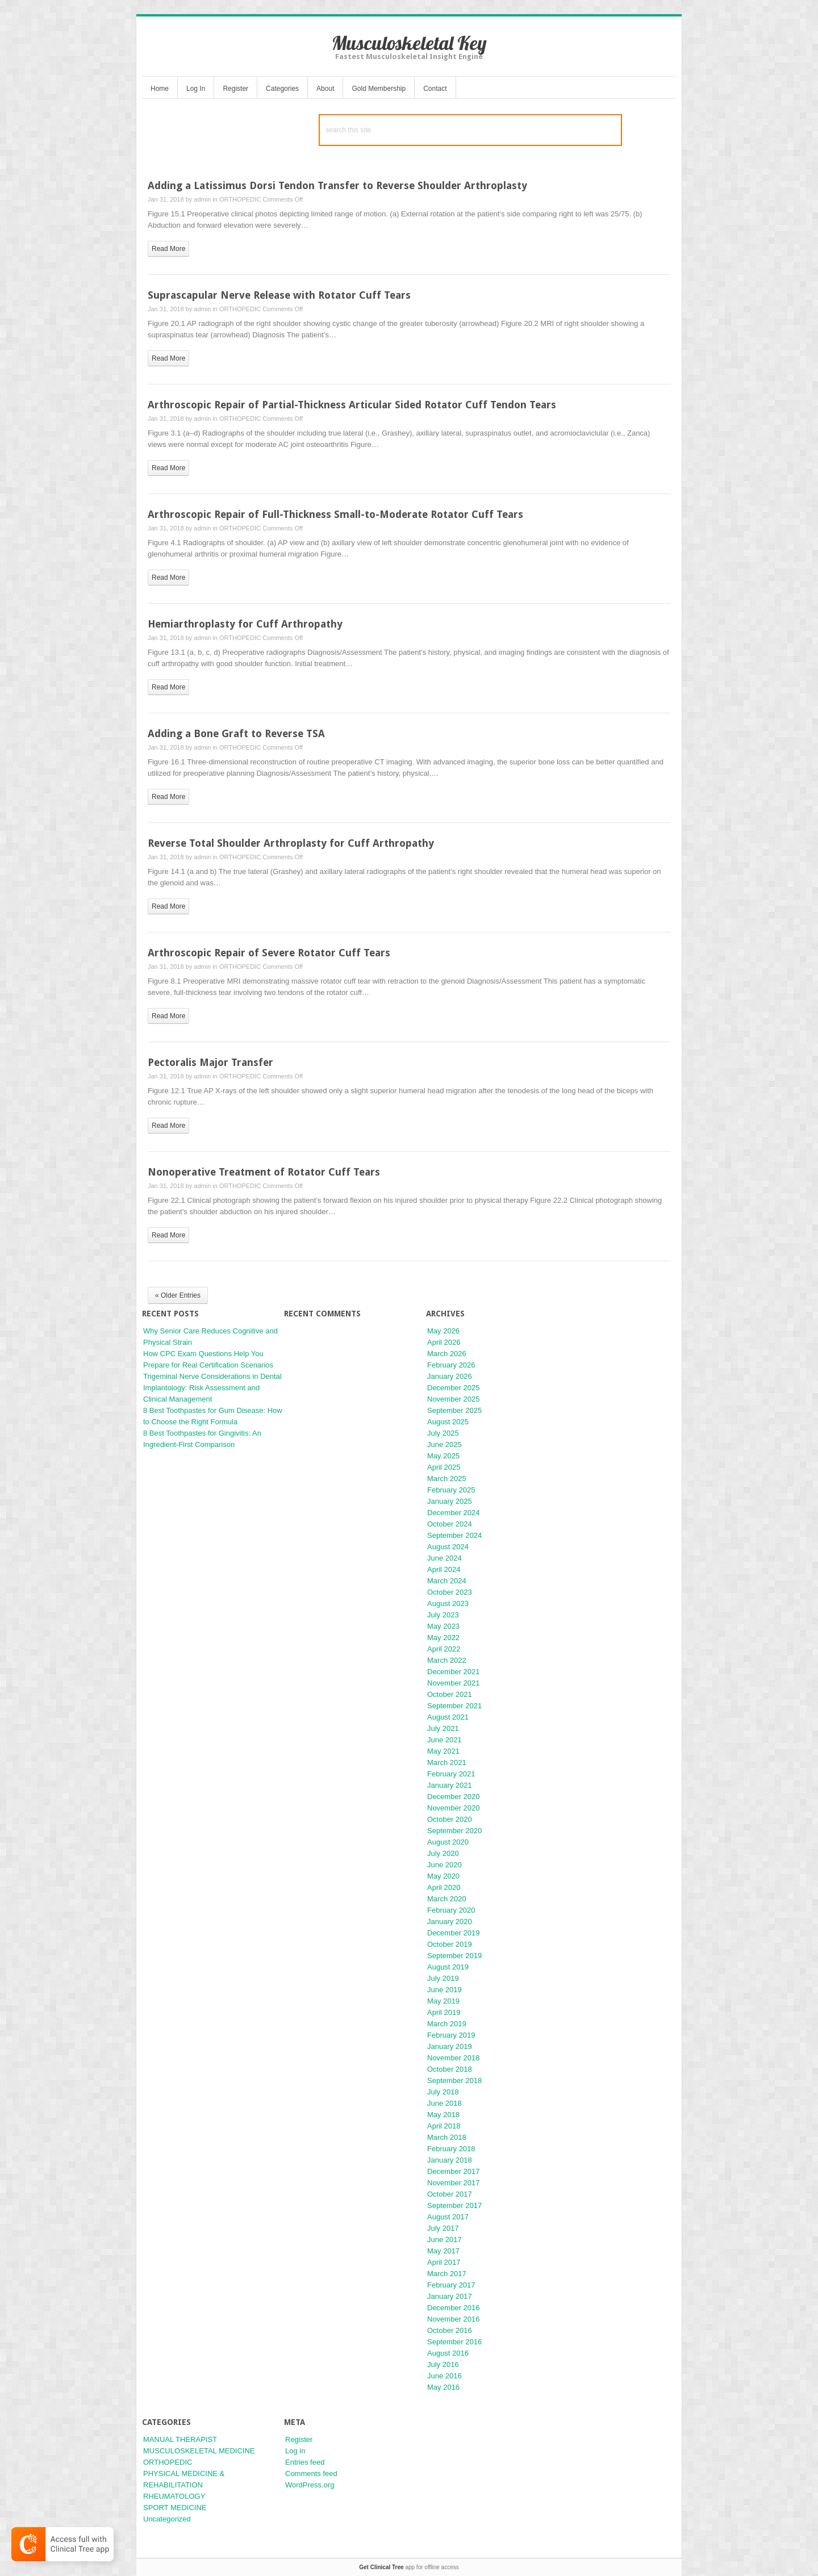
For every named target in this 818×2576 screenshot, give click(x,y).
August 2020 (448, 1842)
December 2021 (453, 1671)
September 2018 (454, 2080)
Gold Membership (379, 89)
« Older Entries (178, 1295)
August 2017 (448, 2217)
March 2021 (446, 1762)
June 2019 (444, 1989)
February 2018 (451, 2148)
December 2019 (453, 1933)
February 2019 (451, 2035)
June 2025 (444, 1444)
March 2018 (446, 2137)
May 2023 (443, 1626)
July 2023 (443, 1615)
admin (202, 199)
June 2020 (444, 1864)
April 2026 (444, 1342)
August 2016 (448, 2353)
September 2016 (454, 2341)
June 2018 (444, 2103)
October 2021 (449, 1694)
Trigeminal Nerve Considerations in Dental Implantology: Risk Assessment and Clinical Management (212, 1387)
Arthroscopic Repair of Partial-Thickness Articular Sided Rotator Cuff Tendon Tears (352, 405)
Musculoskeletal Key (409, 43)
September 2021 (454, 1705)
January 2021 (449, 1785)
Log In (195, 89)
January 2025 (449, 1501)
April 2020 (444, 1887)
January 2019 (449, 2046)
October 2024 (449, 1524)
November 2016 (453, 2319)
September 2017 (454, 2205)
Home (160, 89)
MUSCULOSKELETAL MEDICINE (199, 2451)
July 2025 (443, 1433)
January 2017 (449, 2296)
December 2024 (453, 1512)
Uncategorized (167, 2519)
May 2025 (443, 1456)
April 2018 (444, 2126)
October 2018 (449, 2069)
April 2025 (444, 1467)
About (325, 89)
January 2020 (449, 1921)
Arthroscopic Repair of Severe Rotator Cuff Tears (269, 953)
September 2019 (454, 1955)
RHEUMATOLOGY (174, 2496)
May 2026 (443, 1331)
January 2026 (449, 1376)
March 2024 (446, 1580)
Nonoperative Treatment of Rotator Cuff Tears (264, 1172)
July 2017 (443, 2228)
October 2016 (449, 2330)
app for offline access (408, 2567)
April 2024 (444, 1569)
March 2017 (446, 2273)
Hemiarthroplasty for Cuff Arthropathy (245, 624)
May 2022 (443, 1637)
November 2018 (453, 2058)
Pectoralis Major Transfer (210, 1062)
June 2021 (444, 1740)
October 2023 (449, 1592)
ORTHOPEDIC (240, 199)
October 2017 (449, 2194)
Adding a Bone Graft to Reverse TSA (236, 733)
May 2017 (443, 2251)
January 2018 (449, 2160)
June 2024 (444, 1558)
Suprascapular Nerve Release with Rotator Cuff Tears (279, 295)
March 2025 (446, 1478)
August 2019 (448, 1967)
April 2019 (444, 2012)
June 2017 (444, 2239)
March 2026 (446, 1353)
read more (168, 249)
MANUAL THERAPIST (180, 2439)
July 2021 (443, 1728)
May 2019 (443, 2001)
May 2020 (443, 1876)
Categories (282, 89)
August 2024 (448, 1546)
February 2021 (451, 1774)
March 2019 (446, 2023)
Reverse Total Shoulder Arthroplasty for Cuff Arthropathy (291, 843)
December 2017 (453, 2171)
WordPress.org (309, 2485)
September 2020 (454, 1830)
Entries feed (304, 2462)
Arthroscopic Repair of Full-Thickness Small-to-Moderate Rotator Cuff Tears (335, 514)
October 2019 (449, 1944)
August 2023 (448, 1603)
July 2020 (443, 1853)
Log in (295, 2451)
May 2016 (443, 2387)
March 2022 (446, 1660)
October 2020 (449, 1819)
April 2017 (444, 2262)
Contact (434, 89)
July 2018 (443, 2092)
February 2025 (451, 1490)
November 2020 (453, 1808)
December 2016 (453, 2307)
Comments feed (311, 2473)
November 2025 (453, 1399)
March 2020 (446, 1899)
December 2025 (453, 1387)
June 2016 (444, 2376)
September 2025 (454, 1410)
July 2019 (443, 1978)
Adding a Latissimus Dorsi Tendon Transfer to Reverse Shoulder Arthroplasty (337, 185)
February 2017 (451, 2285)
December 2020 (453, 1796)
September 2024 (454, 1535)
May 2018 (443, 2114)
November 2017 (453, 2182)
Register (235, 89)
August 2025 (448, 1421)
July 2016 (443, 2364)
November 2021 (453, 1683)
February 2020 (451, 1910)
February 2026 (451, 1365)
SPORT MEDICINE (174, 2507)
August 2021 (448, 1717)
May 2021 (443, 1751)
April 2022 (444, 1649)
